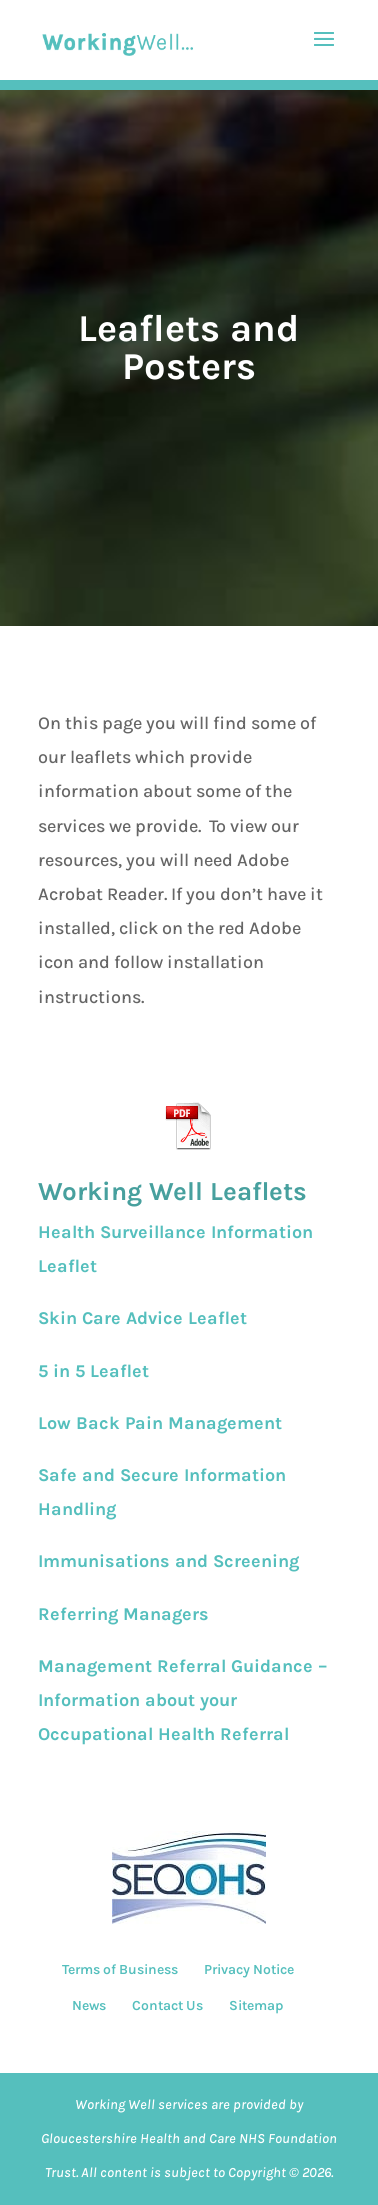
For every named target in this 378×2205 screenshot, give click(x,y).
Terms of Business (120, 1969)
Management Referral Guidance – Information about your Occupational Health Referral (182, 1700)
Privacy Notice (249, 1969)
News (89, 2005)
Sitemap (256, 2005)
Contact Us (167, 2005)
